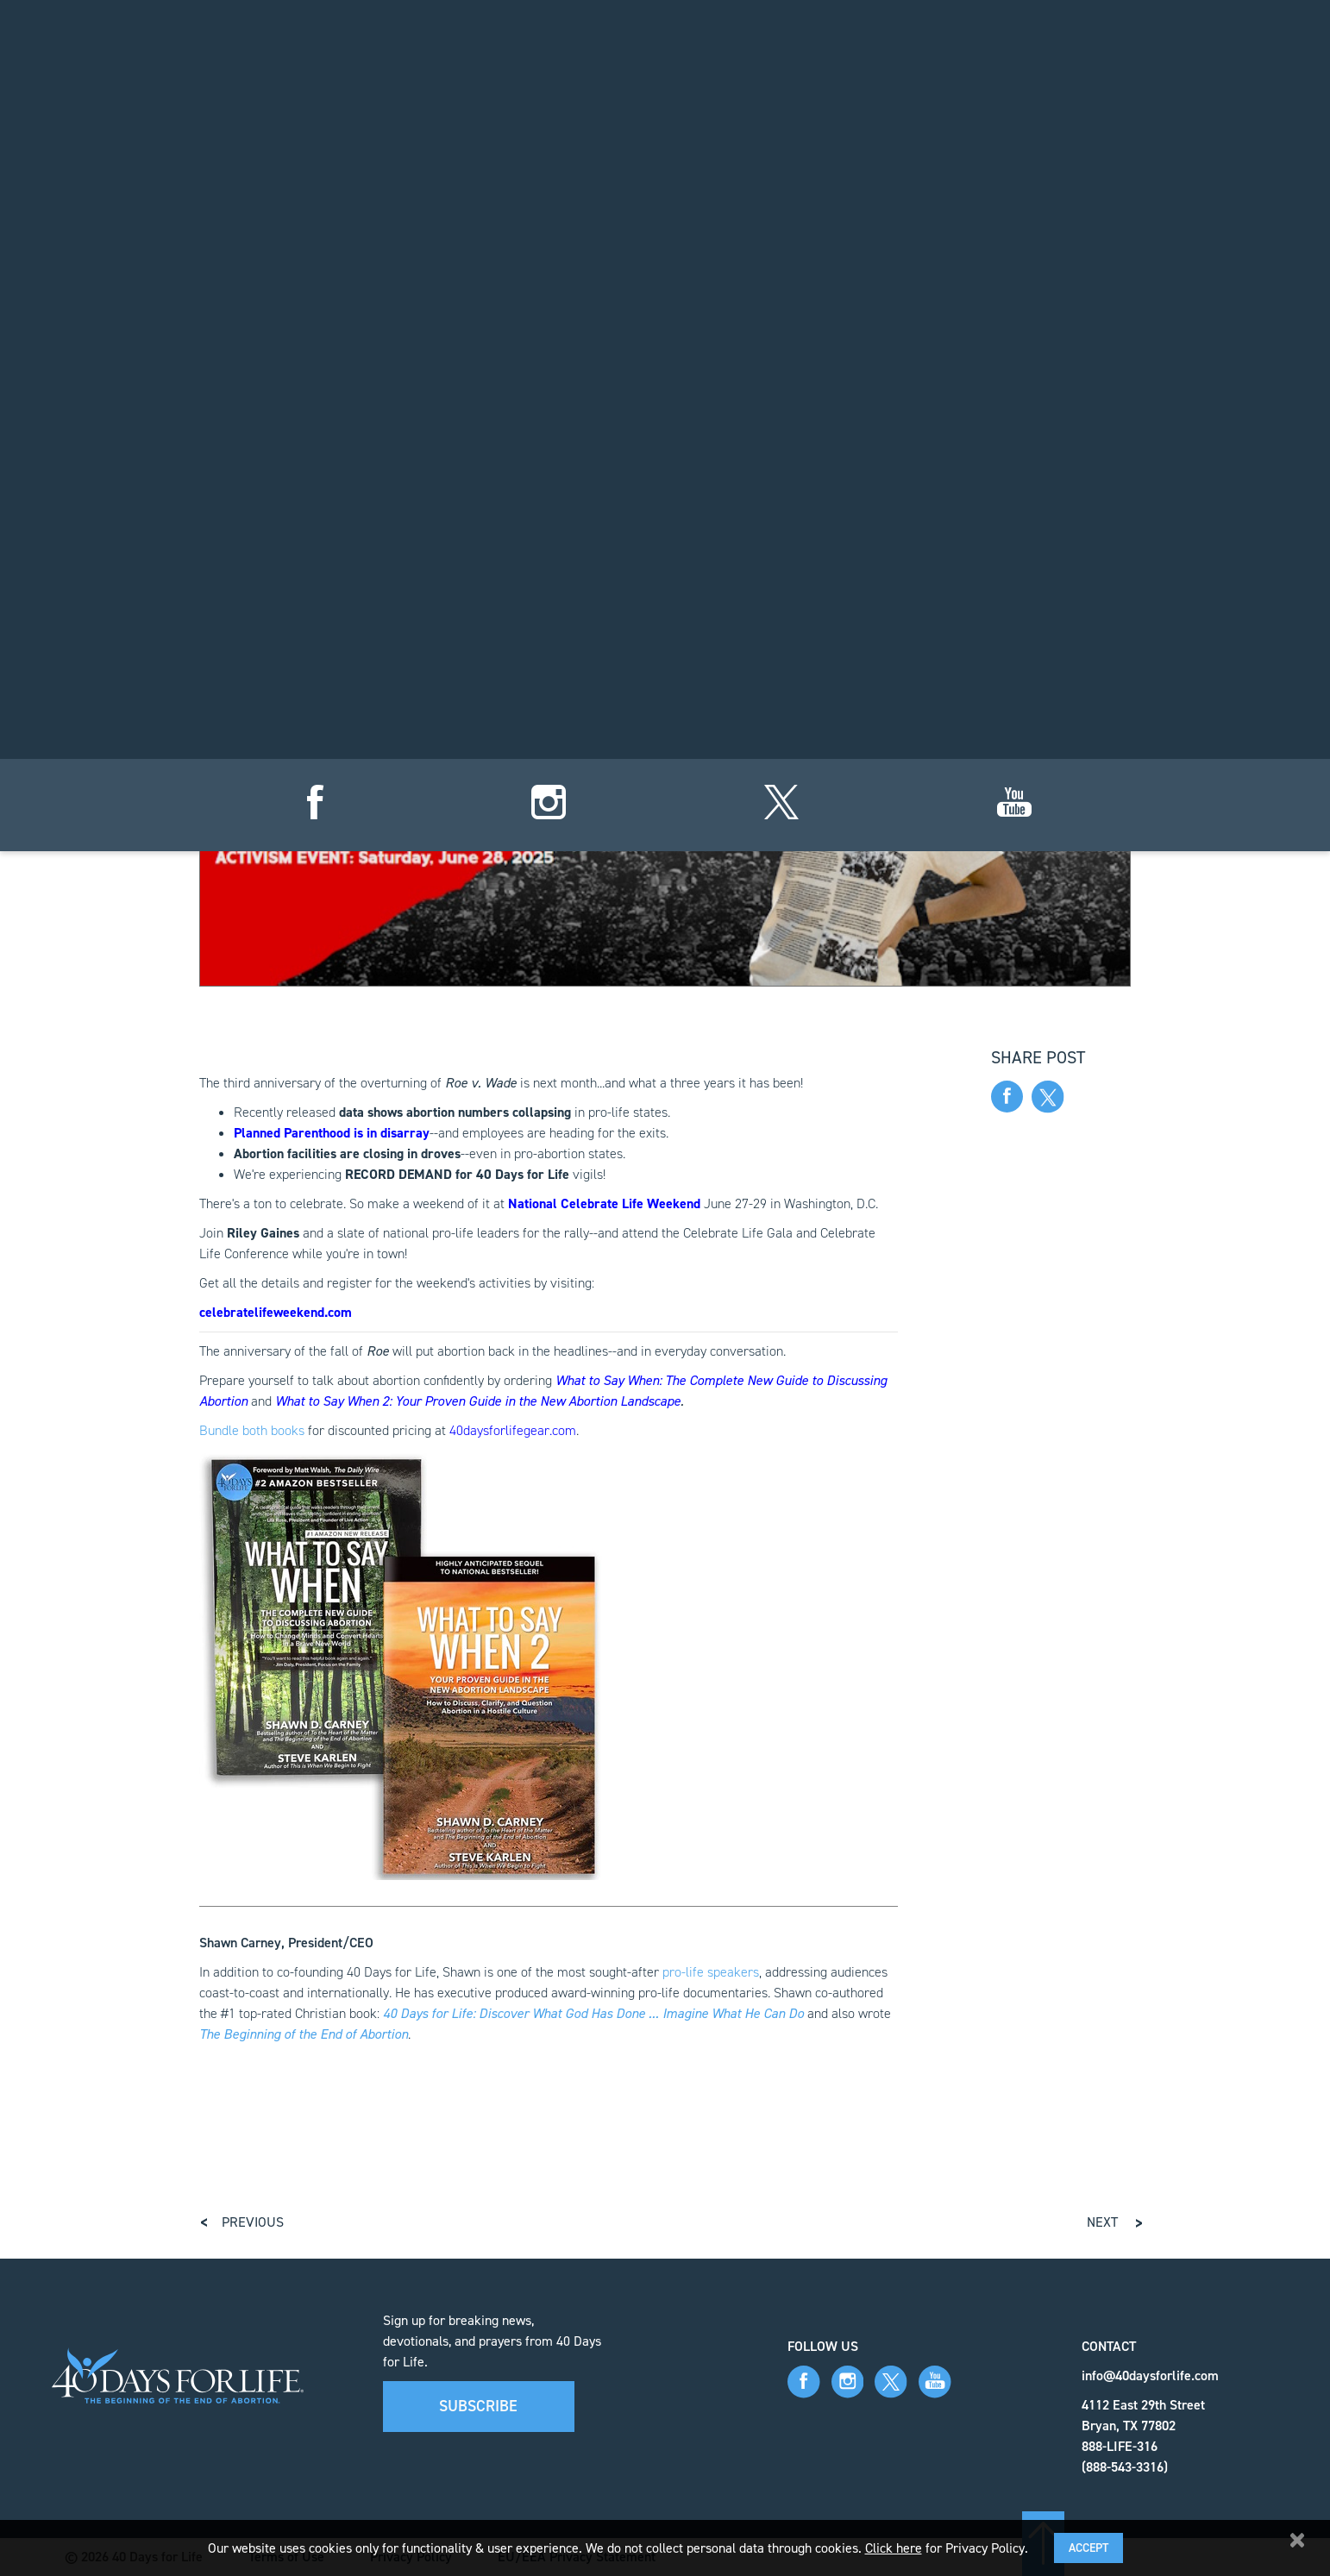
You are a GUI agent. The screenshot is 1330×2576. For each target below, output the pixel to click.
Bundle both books (251, 1430)
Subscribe (478, 2406)
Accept (1088, 2548)
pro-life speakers (710, 1972)
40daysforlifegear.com (512, 1430)
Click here (893, 2548)
